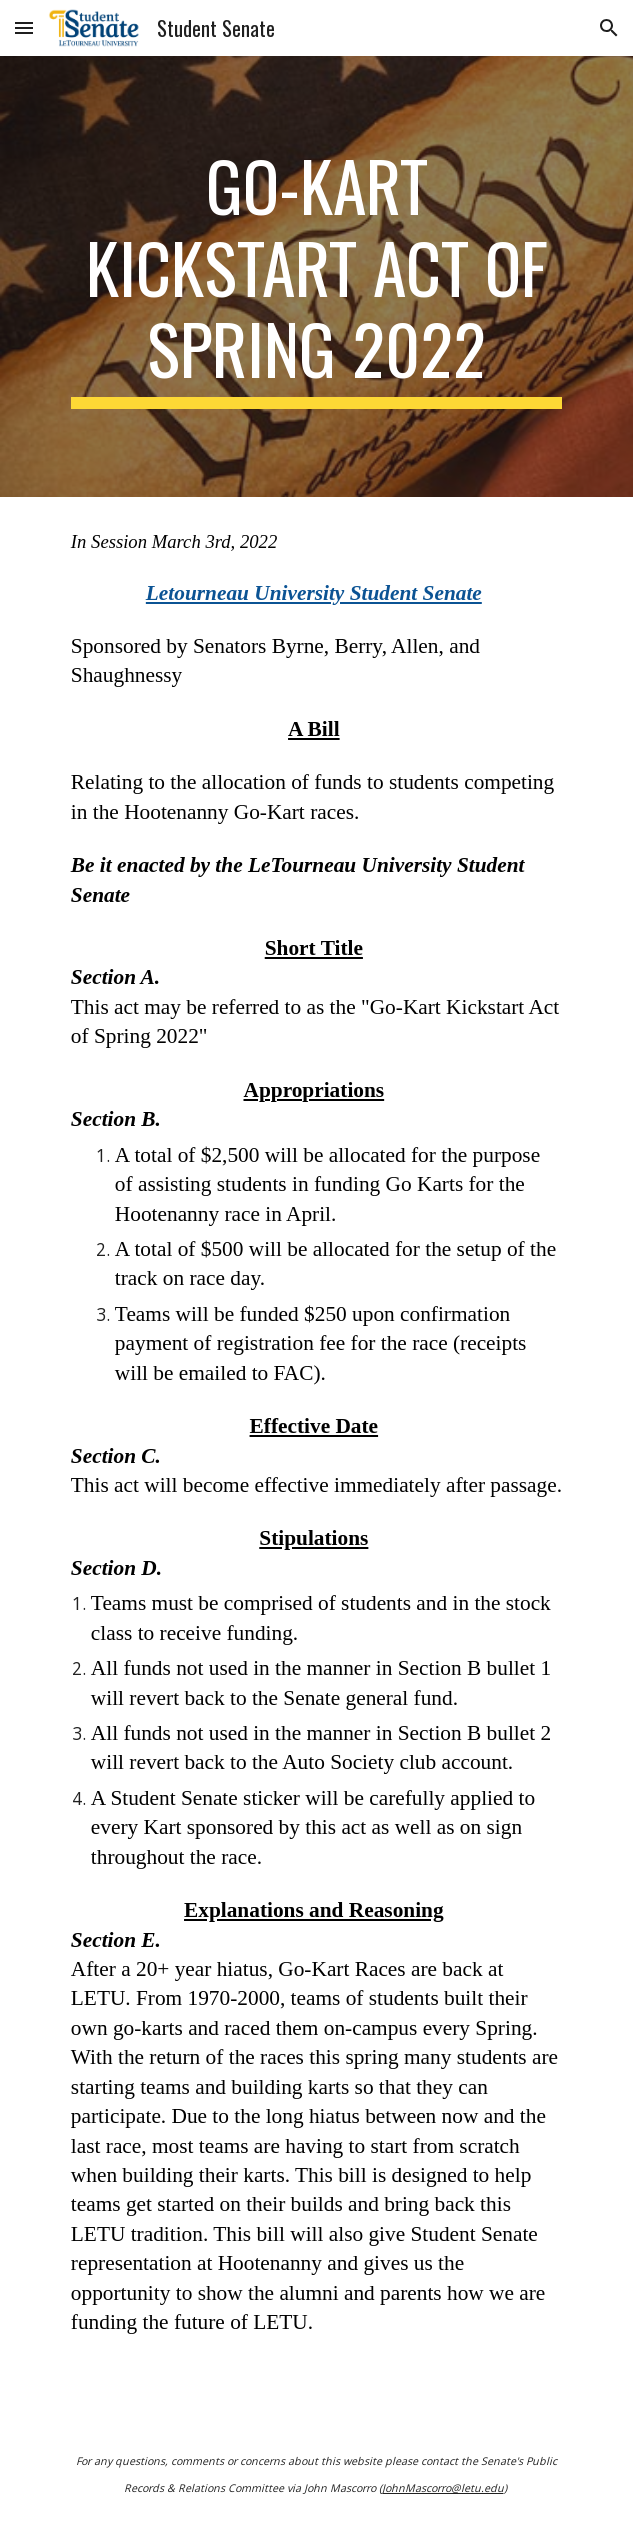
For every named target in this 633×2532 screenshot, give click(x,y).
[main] (316, 276)
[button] (24, 27)
